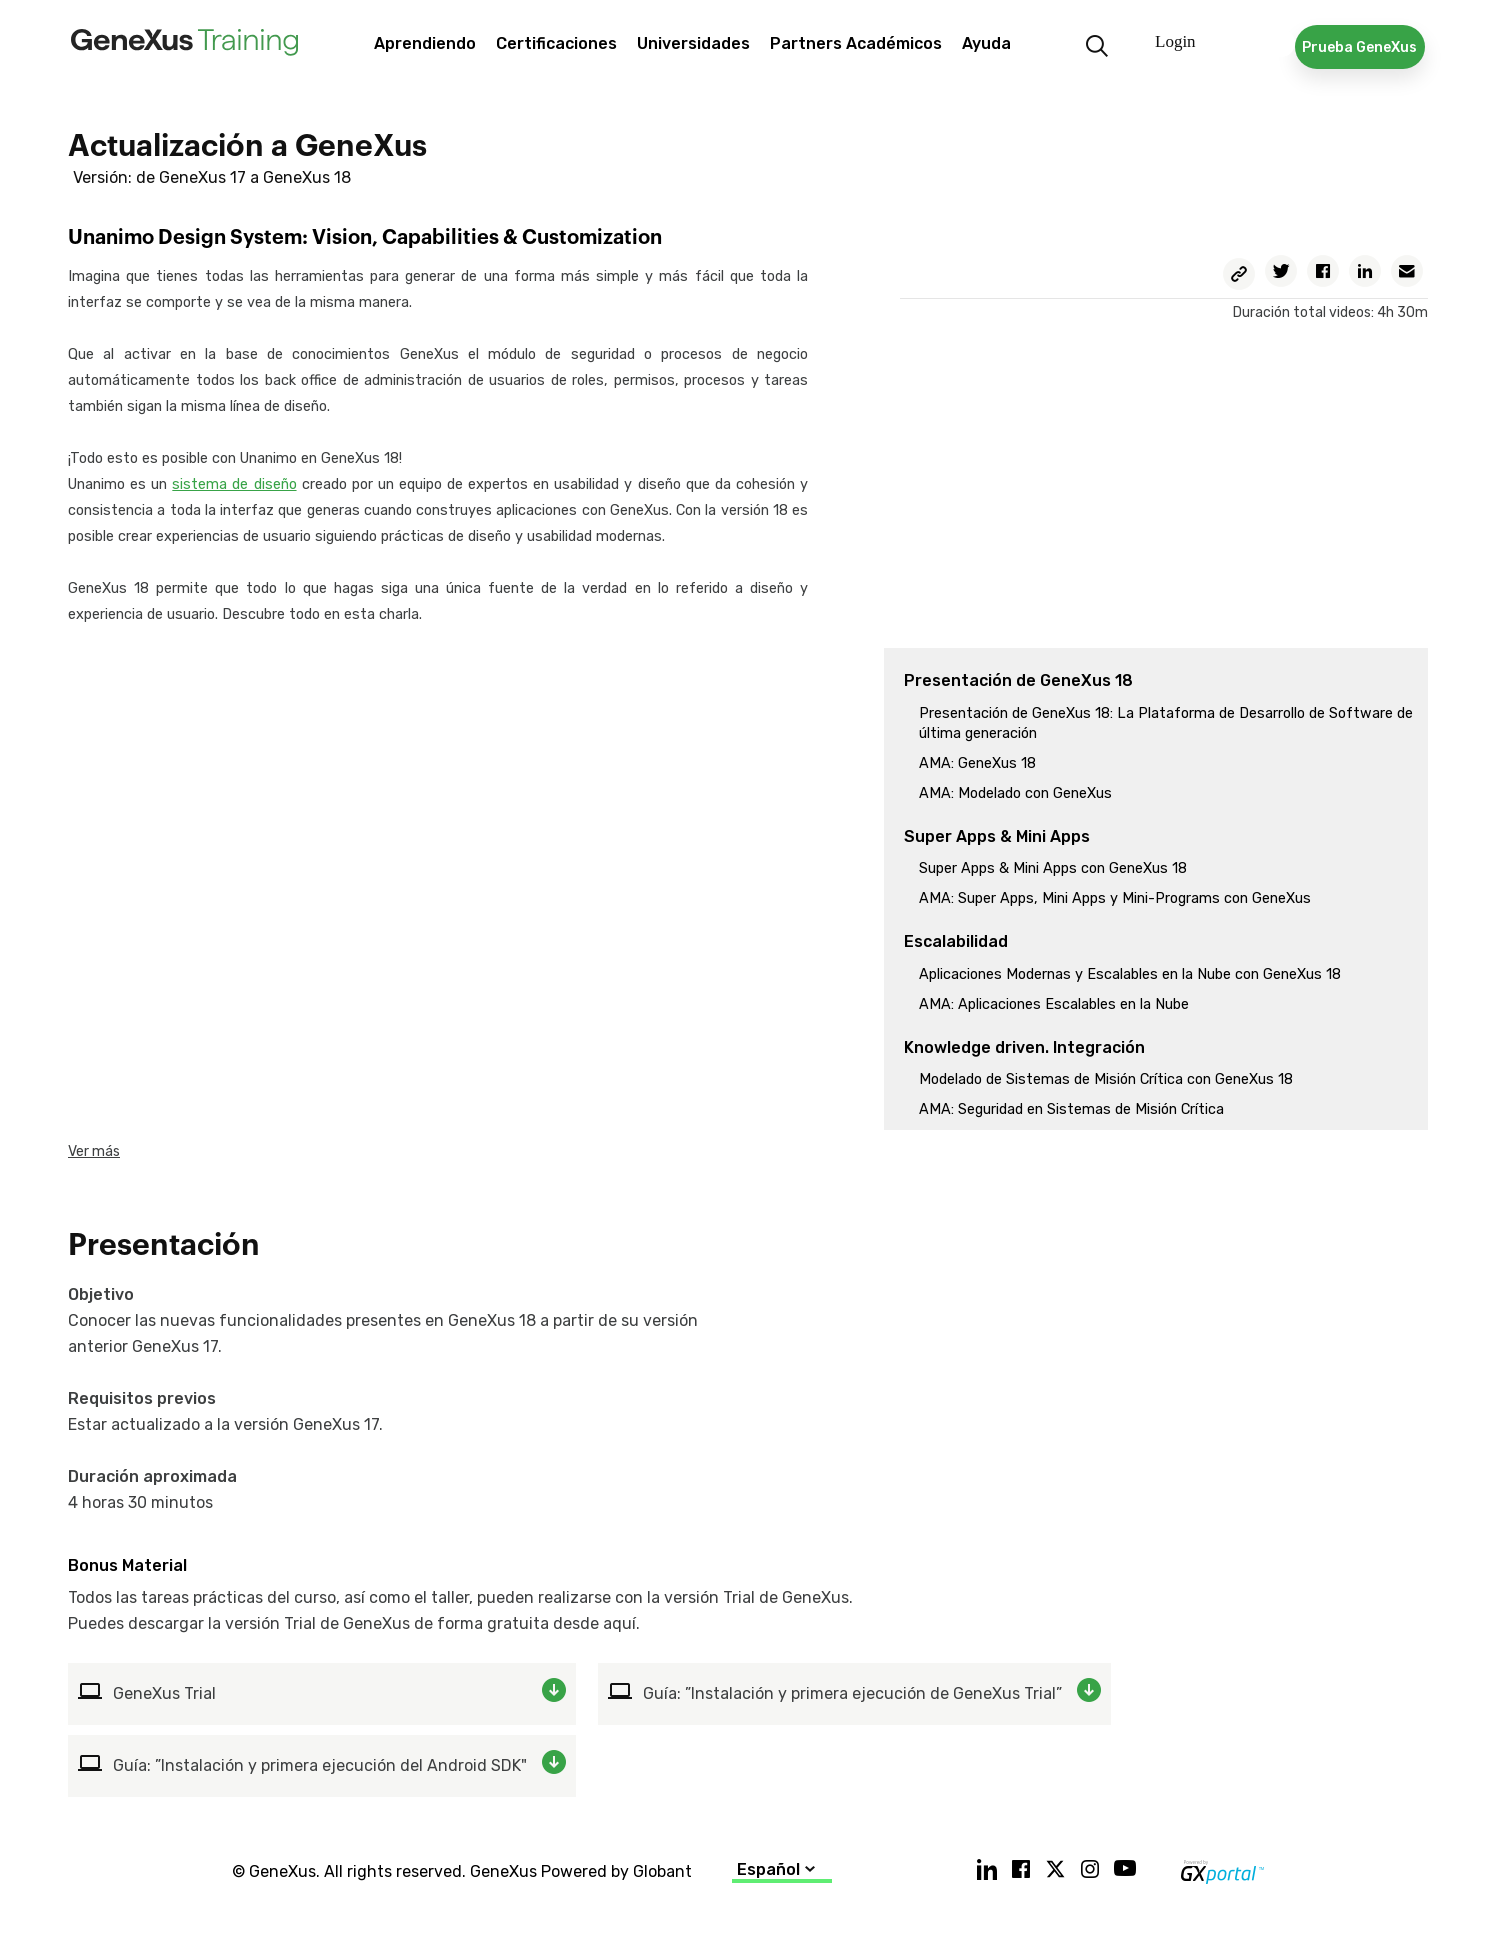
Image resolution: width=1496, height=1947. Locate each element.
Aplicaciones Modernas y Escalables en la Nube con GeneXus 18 (1130, 974)
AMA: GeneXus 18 (977, 763)
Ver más (94, 1151)
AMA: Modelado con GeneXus (1015, 793)
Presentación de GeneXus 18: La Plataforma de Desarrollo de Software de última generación (1166, 723)
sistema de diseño (234, 484)
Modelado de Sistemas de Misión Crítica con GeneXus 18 (1106, 1079)
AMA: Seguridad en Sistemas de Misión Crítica (1071, 1109)
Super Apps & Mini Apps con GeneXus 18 (1053, 868)
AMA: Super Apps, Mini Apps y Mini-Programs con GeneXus (1115, 898)
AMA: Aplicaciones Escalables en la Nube (1054, 1004)
